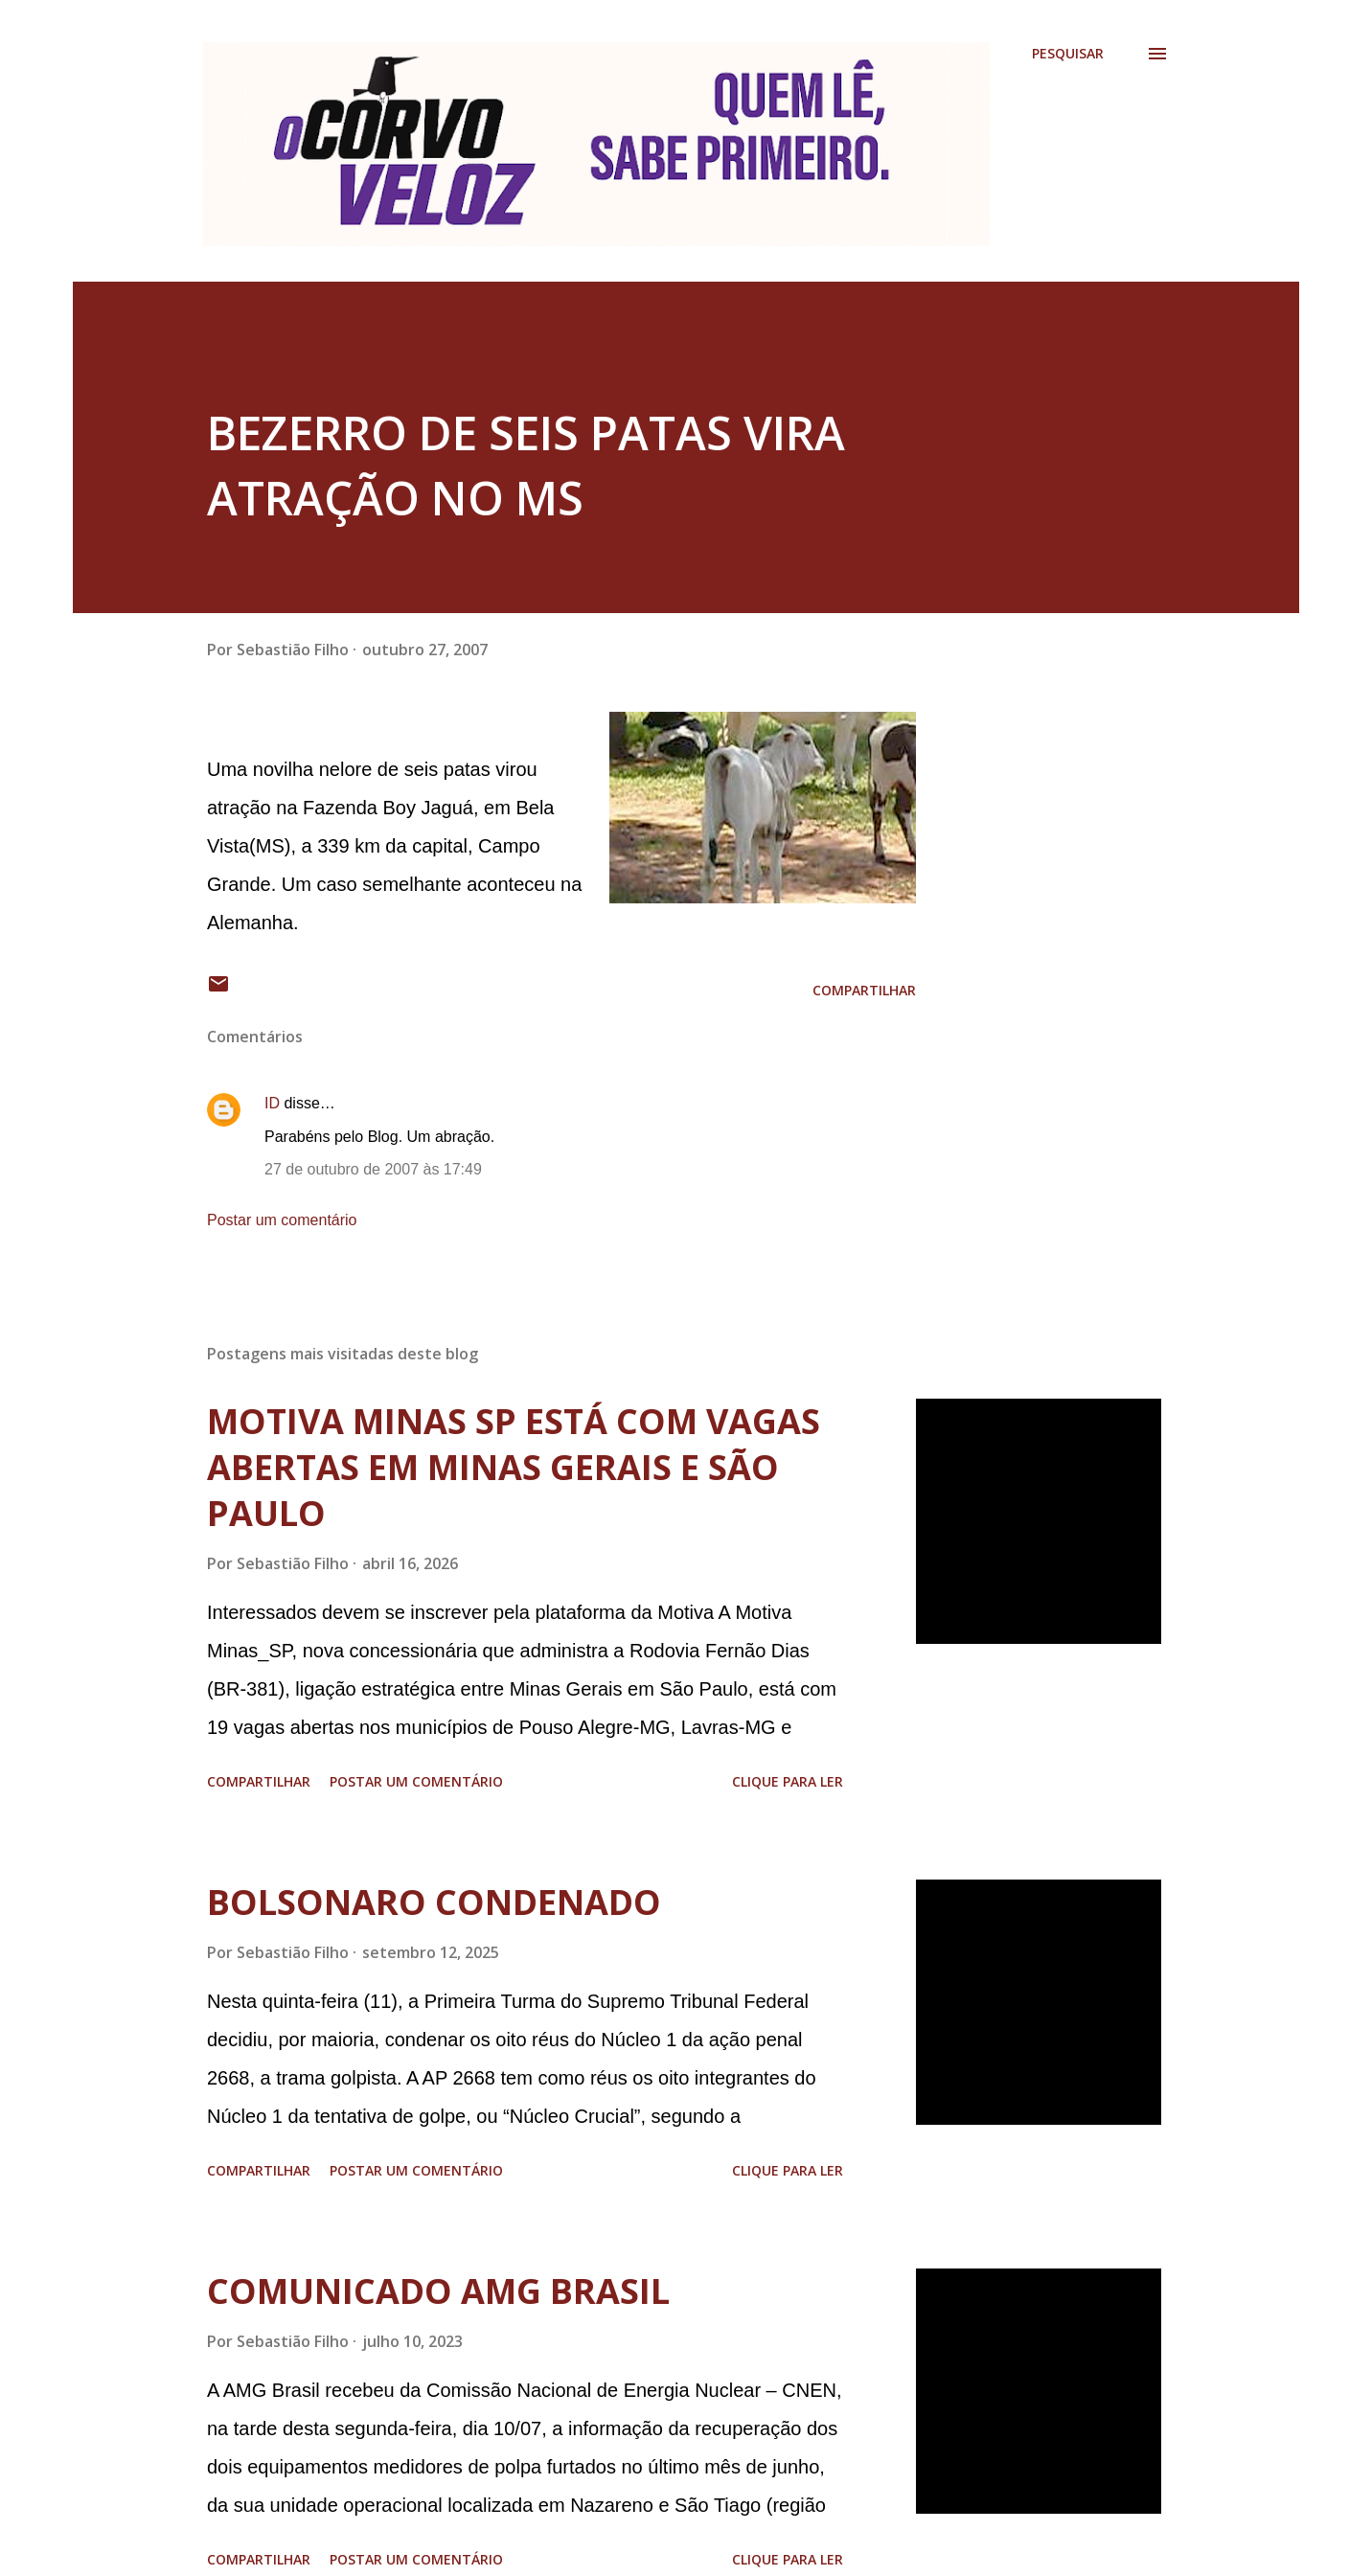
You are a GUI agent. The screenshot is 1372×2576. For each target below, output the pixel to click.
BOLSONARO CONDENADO (434, 1902)
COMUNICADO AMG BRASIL (438, 2291)
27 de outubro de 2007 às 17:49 (373, 1169)
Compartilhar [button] (864, 990)
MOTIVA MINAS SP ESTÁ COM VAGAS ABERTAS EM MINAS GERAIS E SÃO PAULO (513, 1467)
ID (272, 1103)
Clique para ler (787, 1781)
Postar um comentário (282, 1220)
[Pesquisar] (1068, 53)
